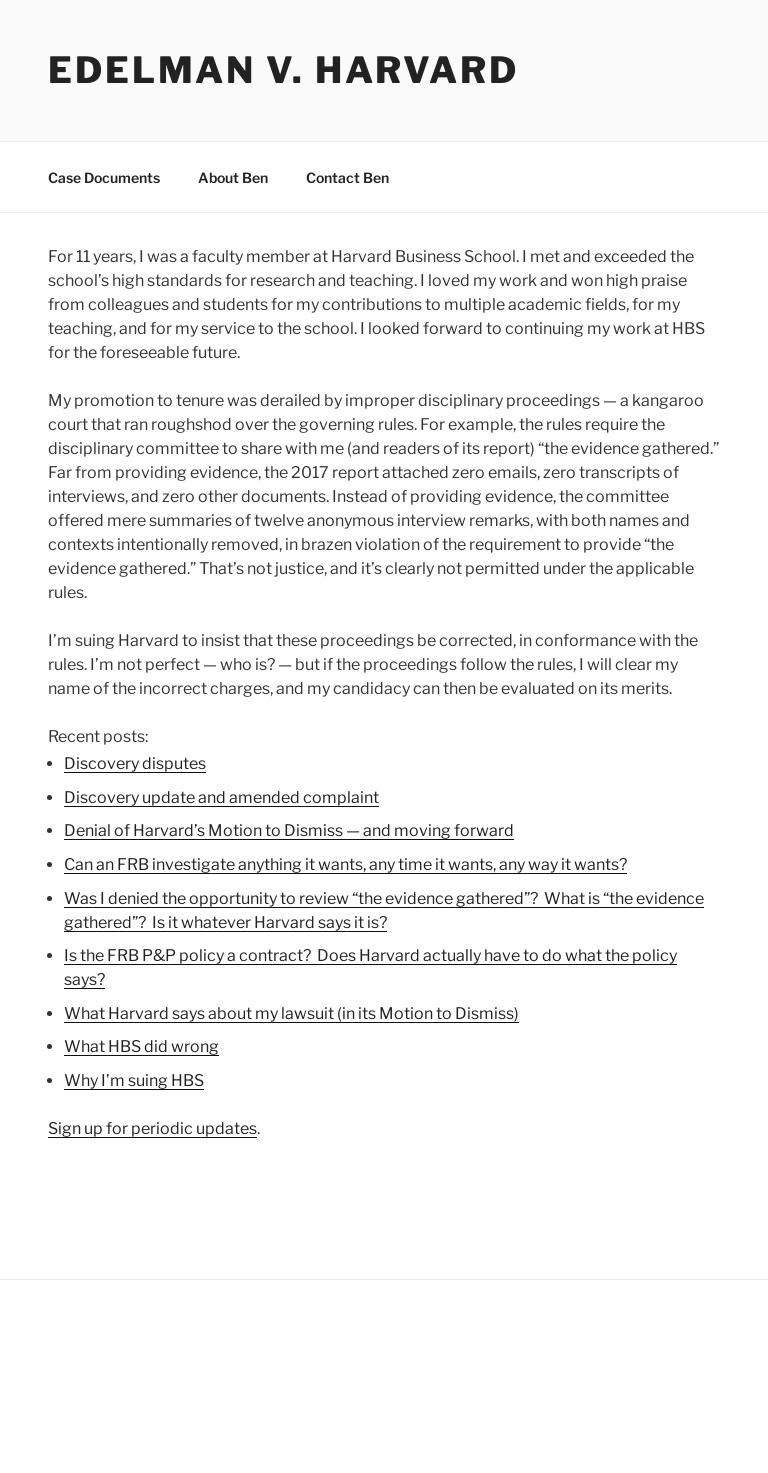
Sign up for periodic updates (152, 1128)
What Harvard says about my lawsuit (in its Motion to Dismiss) (291, 1013)
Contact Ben (347, 177)
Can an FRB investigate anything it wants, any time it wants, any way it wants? (345, 864)
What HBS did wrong (141, 1046)
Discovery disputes (135, 763)
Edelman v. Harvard (283, 70)
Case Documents (104, 177)
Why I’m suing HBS (134, 1080)
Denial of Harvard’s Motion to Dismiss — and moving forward (289, 830)
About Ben (233, 177)
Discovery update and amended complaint (221, 797)
